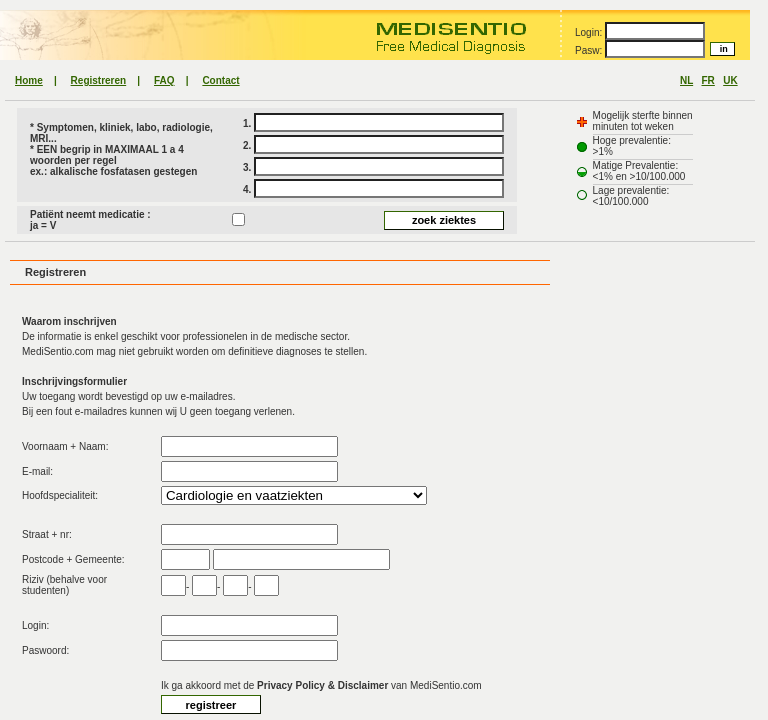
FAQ (164, 80)
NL (686, 80)
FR (708, 80)
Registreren (99, 80)
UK (730, 80)
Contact (220, 80)
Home (29, 80)
